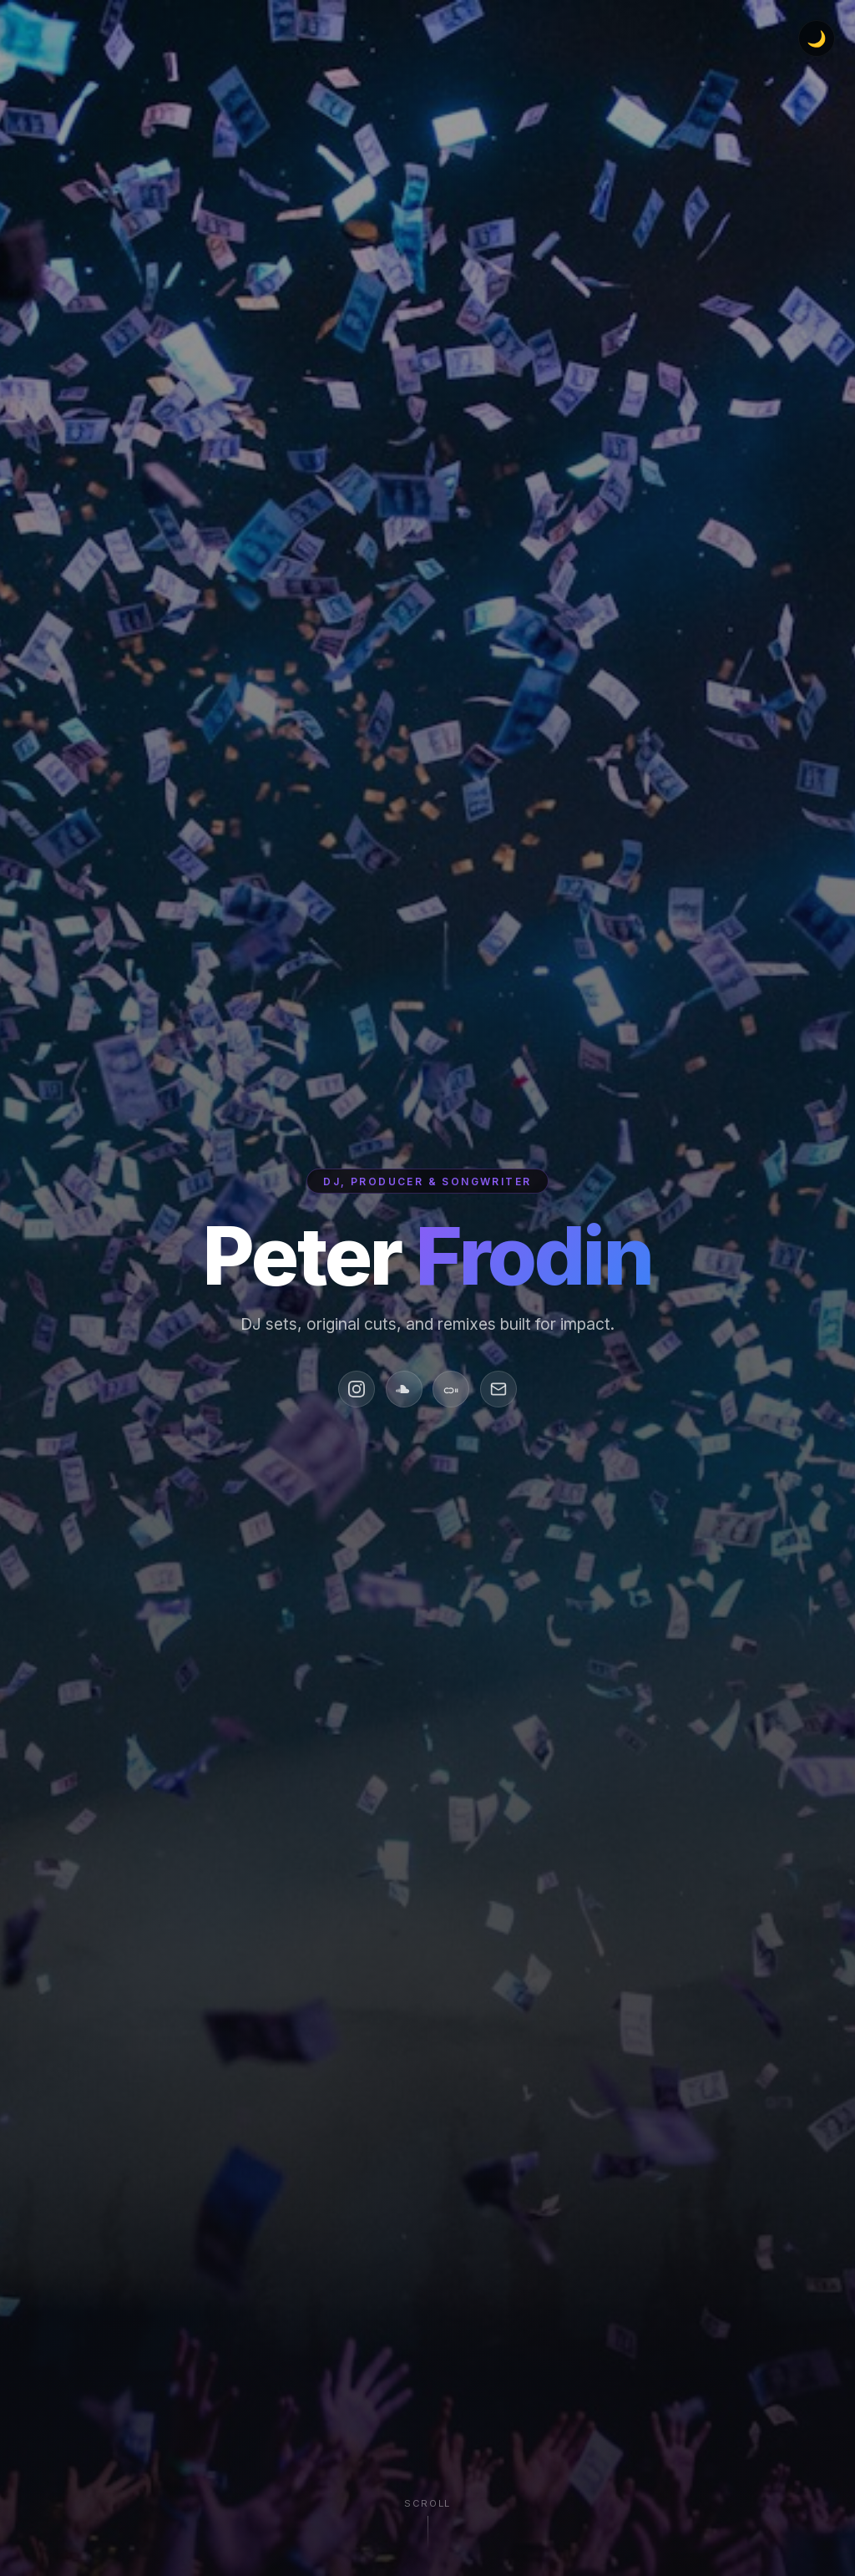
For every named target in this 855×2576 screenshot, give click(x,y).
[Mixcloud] (451, 1389)
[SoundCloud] (404, 1389)
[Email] (498, 1389)
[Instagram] (356, 1389)
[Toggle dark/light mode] (816, 38)
